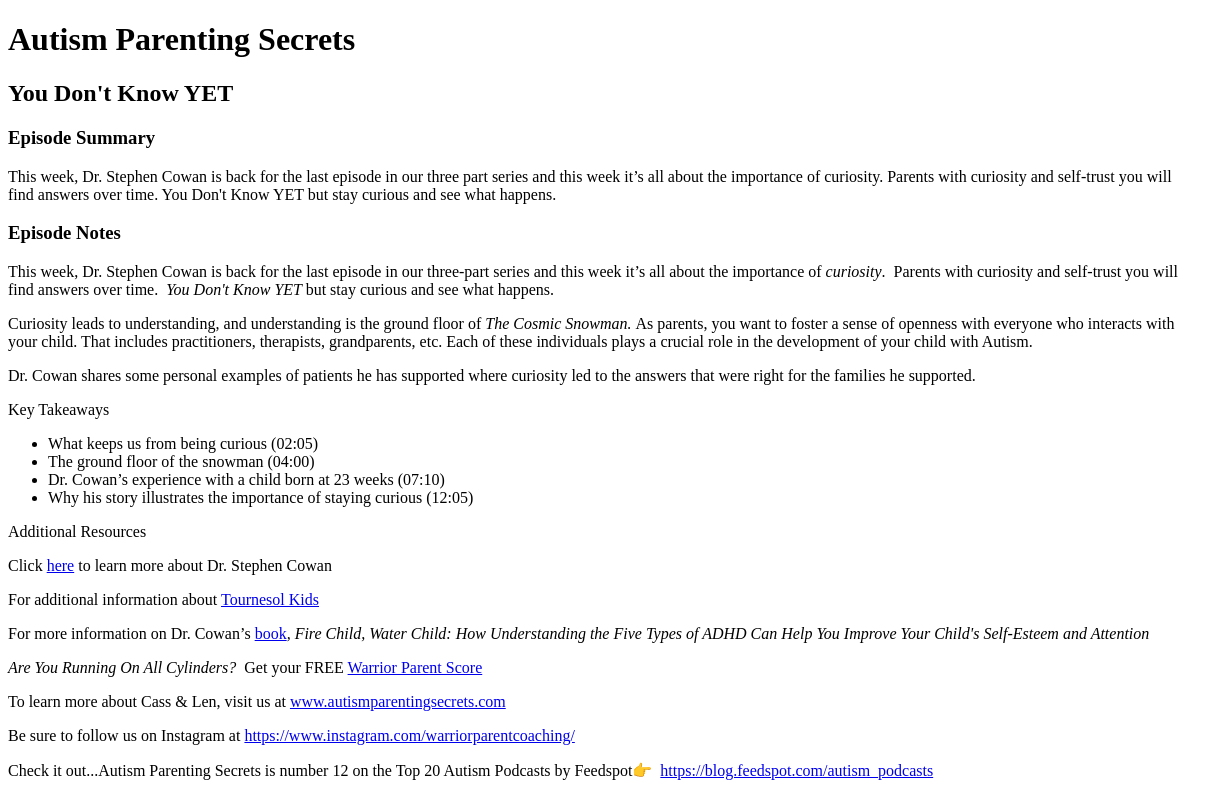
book (271, 633)
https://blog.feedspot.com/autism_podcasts (796, 770)
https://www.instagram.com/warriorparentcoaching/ (409, 735)
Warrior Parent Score (415, 667)
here (61, 565)
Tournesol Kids (270, 599)
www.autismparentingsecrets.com (398, 701)
